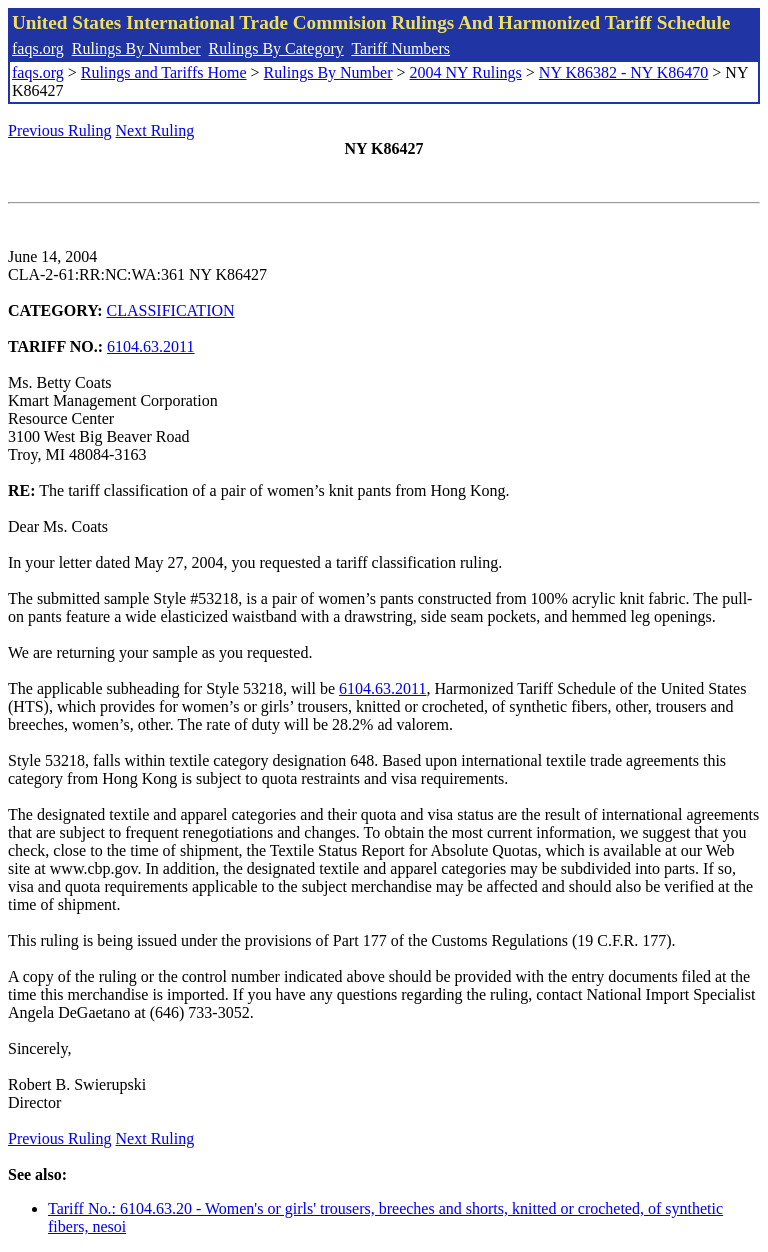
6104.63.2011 (150, 346)
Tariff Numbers (400, 48)
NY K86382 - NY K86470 (623, 72)
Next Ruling (155, 130)
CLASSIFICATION (171, 310)
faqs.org (38, 48)
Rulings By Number (136, 48)
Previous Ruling (60, 130)
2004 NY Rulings (466, 72)
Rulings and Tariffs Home (164, 72)
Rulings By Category (276, 48)
